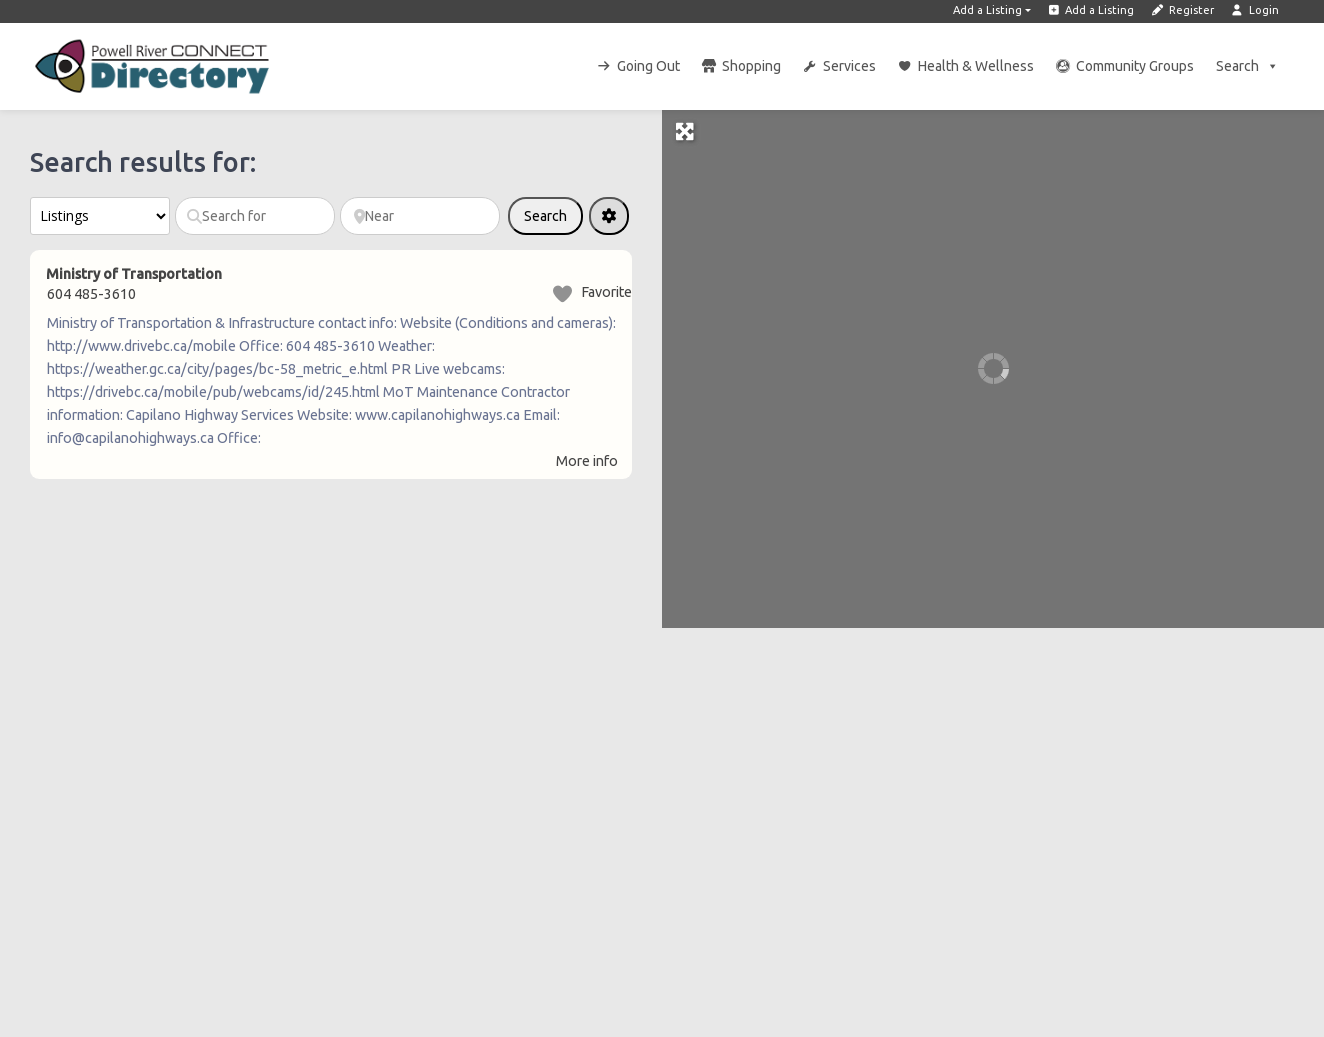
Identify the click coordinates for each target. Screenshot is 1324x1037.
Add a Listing (987, 10)
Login (1254, 10)
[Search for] (255, 216)
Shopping (751, 66)
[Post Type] (100, 216)
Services (849, 66)
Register (1182, 10)
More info (587, 461)
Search (1247, 66)
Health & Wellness (976, 66)
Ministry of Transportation (134, 274)
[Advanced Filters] (609, 216)
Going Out (648, 66)
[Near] (420, 216)
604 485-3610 (91, 294)
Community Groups (1135, 66)
